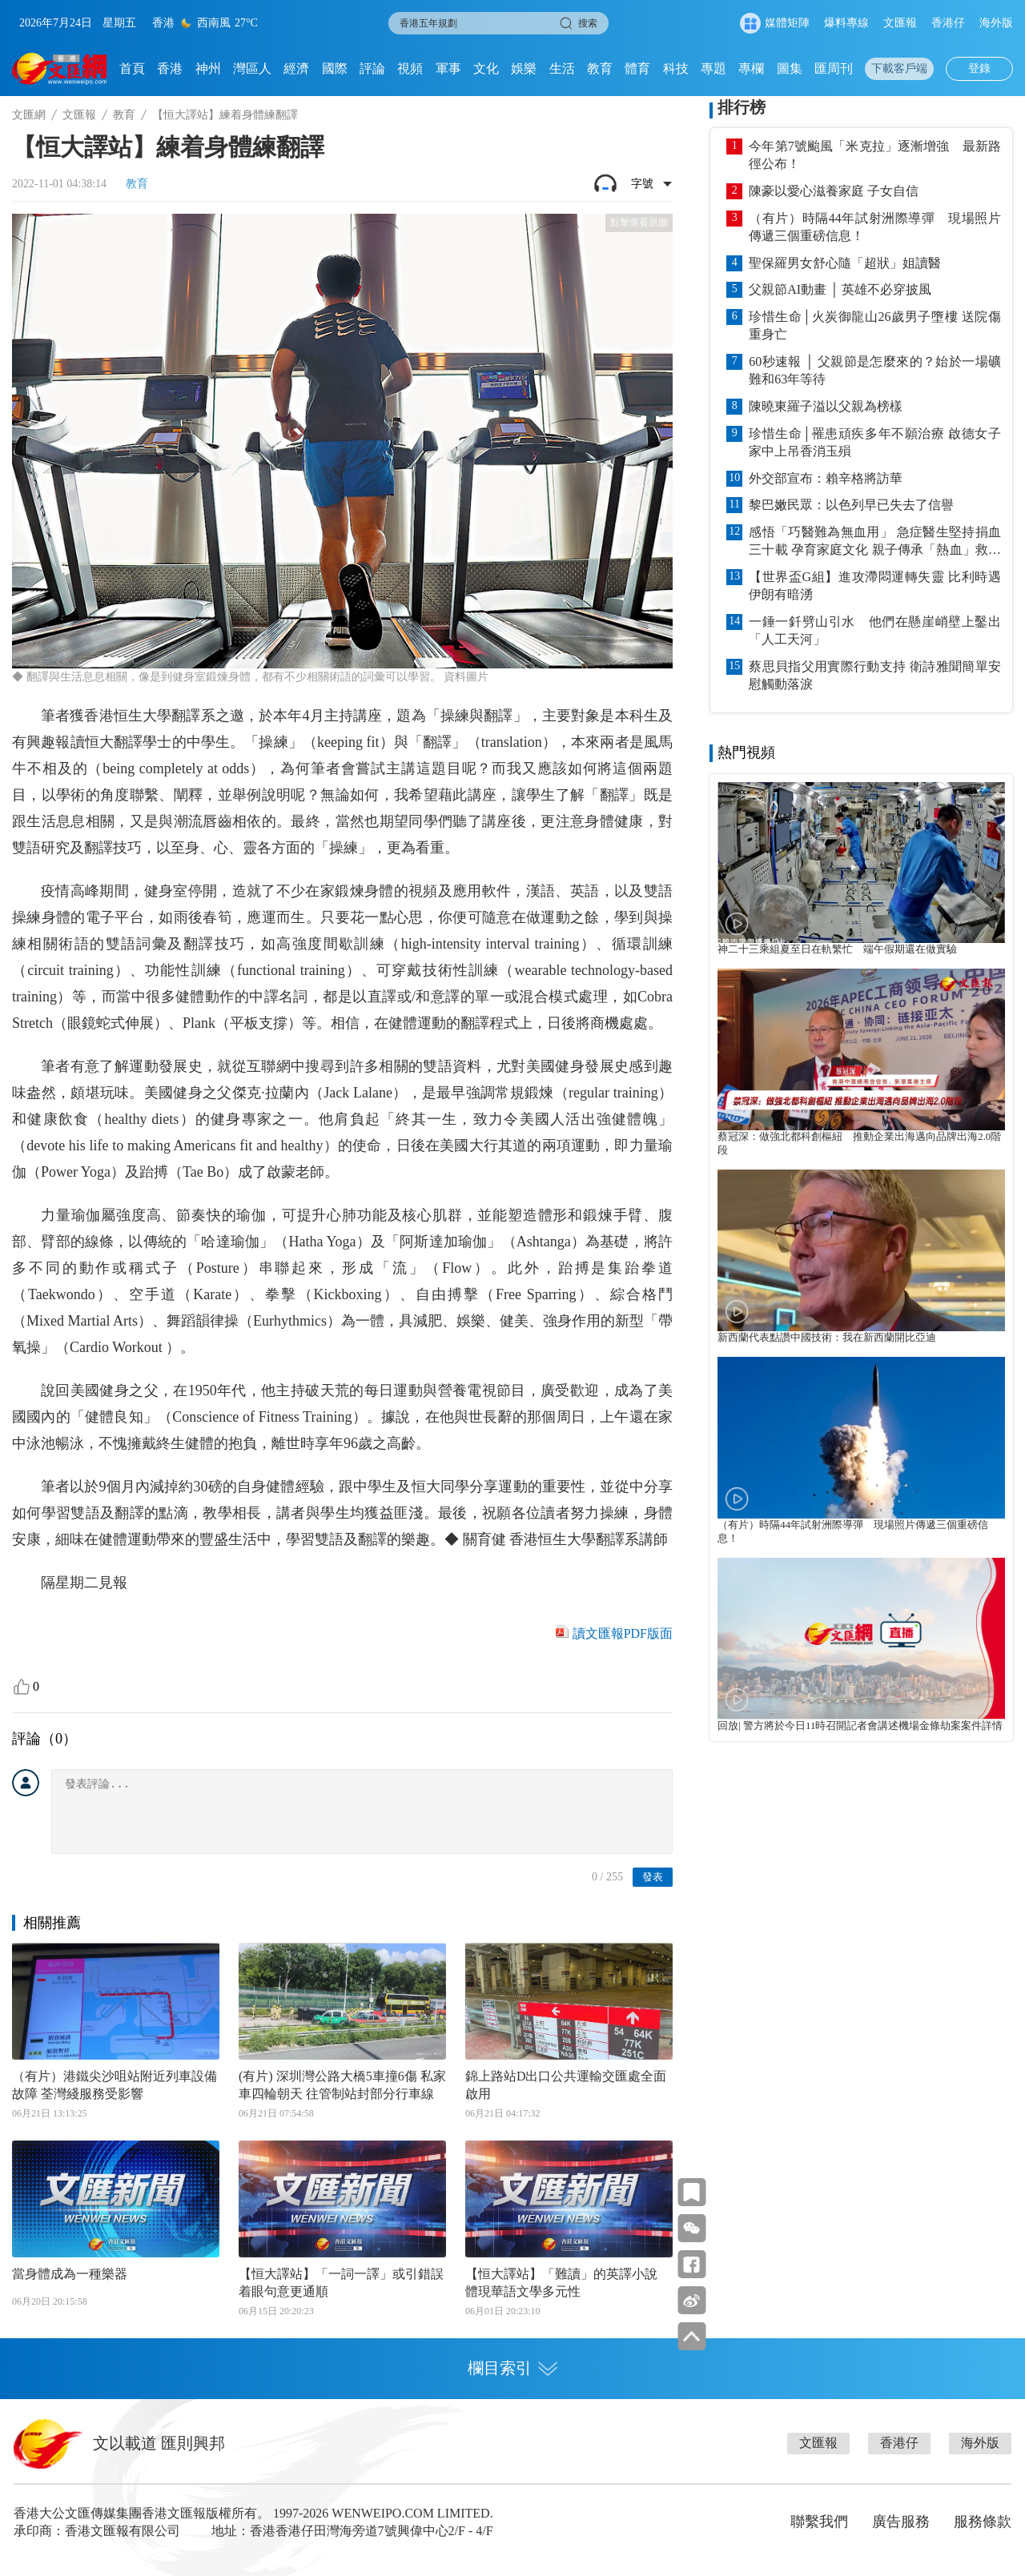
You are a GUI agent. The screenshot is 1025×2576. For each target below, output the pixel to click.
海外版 (996, 23)
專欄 (751, 68)
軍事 (448, 68)
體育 (637, 68)
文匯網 (29, 115)
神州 (208, 68)
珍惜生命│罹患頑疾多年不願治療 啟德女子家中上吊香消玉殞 (875, 442)
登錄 (979, 68)
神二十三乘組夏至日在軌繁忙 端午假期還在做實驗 (837, 949)
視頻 (410, 68)
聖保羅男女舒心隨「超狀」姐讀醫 (845, 263)
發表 (652, 1877)
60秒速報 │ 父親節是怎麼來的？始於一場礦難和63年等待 (875, 370)
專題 (713, 68)
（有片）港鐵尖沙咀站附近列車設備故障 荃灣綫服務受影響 (114, 2085)
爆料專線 (846, 23)
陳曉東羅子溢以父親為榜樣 (825, 406)
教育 (600, 68)
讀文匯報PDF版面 (623, 1633)
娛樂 (524, 68)
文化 (486, 68)
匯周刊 (833, 68)
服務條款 (982, 2522)
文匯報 (900, 23)
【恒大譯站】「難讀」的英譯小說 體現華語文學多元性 (561, 2282)
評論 (372, 68)
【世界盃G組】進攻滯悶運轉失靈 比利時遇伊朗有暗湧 (875, 585)
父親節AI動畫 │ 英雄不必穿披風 (840, 289)
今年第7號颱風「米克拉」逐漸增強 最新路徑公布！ (875, 155)
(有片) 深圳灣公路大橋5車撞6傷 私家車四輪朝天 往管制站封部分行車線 (342, 2085)
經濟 (296, 68)
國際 (335, 68)
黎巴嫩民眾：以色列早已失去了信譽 (851, 505)
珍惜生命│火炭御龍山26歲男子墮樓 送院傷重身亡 (875, 325)
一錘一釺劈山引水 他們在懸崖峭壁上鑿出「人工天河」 (875, 630)
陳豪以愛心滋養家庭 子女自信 (833, 191)
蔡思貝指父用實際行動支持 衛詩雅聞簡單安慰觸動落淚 (875, 675)
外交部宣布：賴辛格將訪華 (825, 478)
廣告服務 (901, 2522)
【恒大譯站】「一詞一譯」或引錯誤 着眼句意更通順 (341, 2282)
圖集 (789, 68)
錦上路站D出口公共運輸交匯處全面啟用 (566, 2085)
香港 (170, 68)
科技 (676, 68)
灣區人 (252, 68)
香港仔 (948, 23)
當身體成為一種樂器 (69, 2274)
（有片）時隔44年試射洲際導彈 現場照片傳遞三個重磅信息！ (875, 227)
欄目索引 (512, 2368)
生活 (562, 68)
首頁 (132, 68)
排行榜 (742, 107)
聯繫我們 (819, 2522)
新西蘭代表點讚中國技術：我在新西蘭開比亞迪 (827, 1337)
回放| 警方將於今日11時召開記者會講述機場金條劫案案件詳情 (860, 1725)
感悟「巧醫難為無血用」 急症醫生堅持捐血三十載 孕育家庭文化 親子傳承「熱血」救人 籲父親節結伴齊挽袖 (875, 542)
